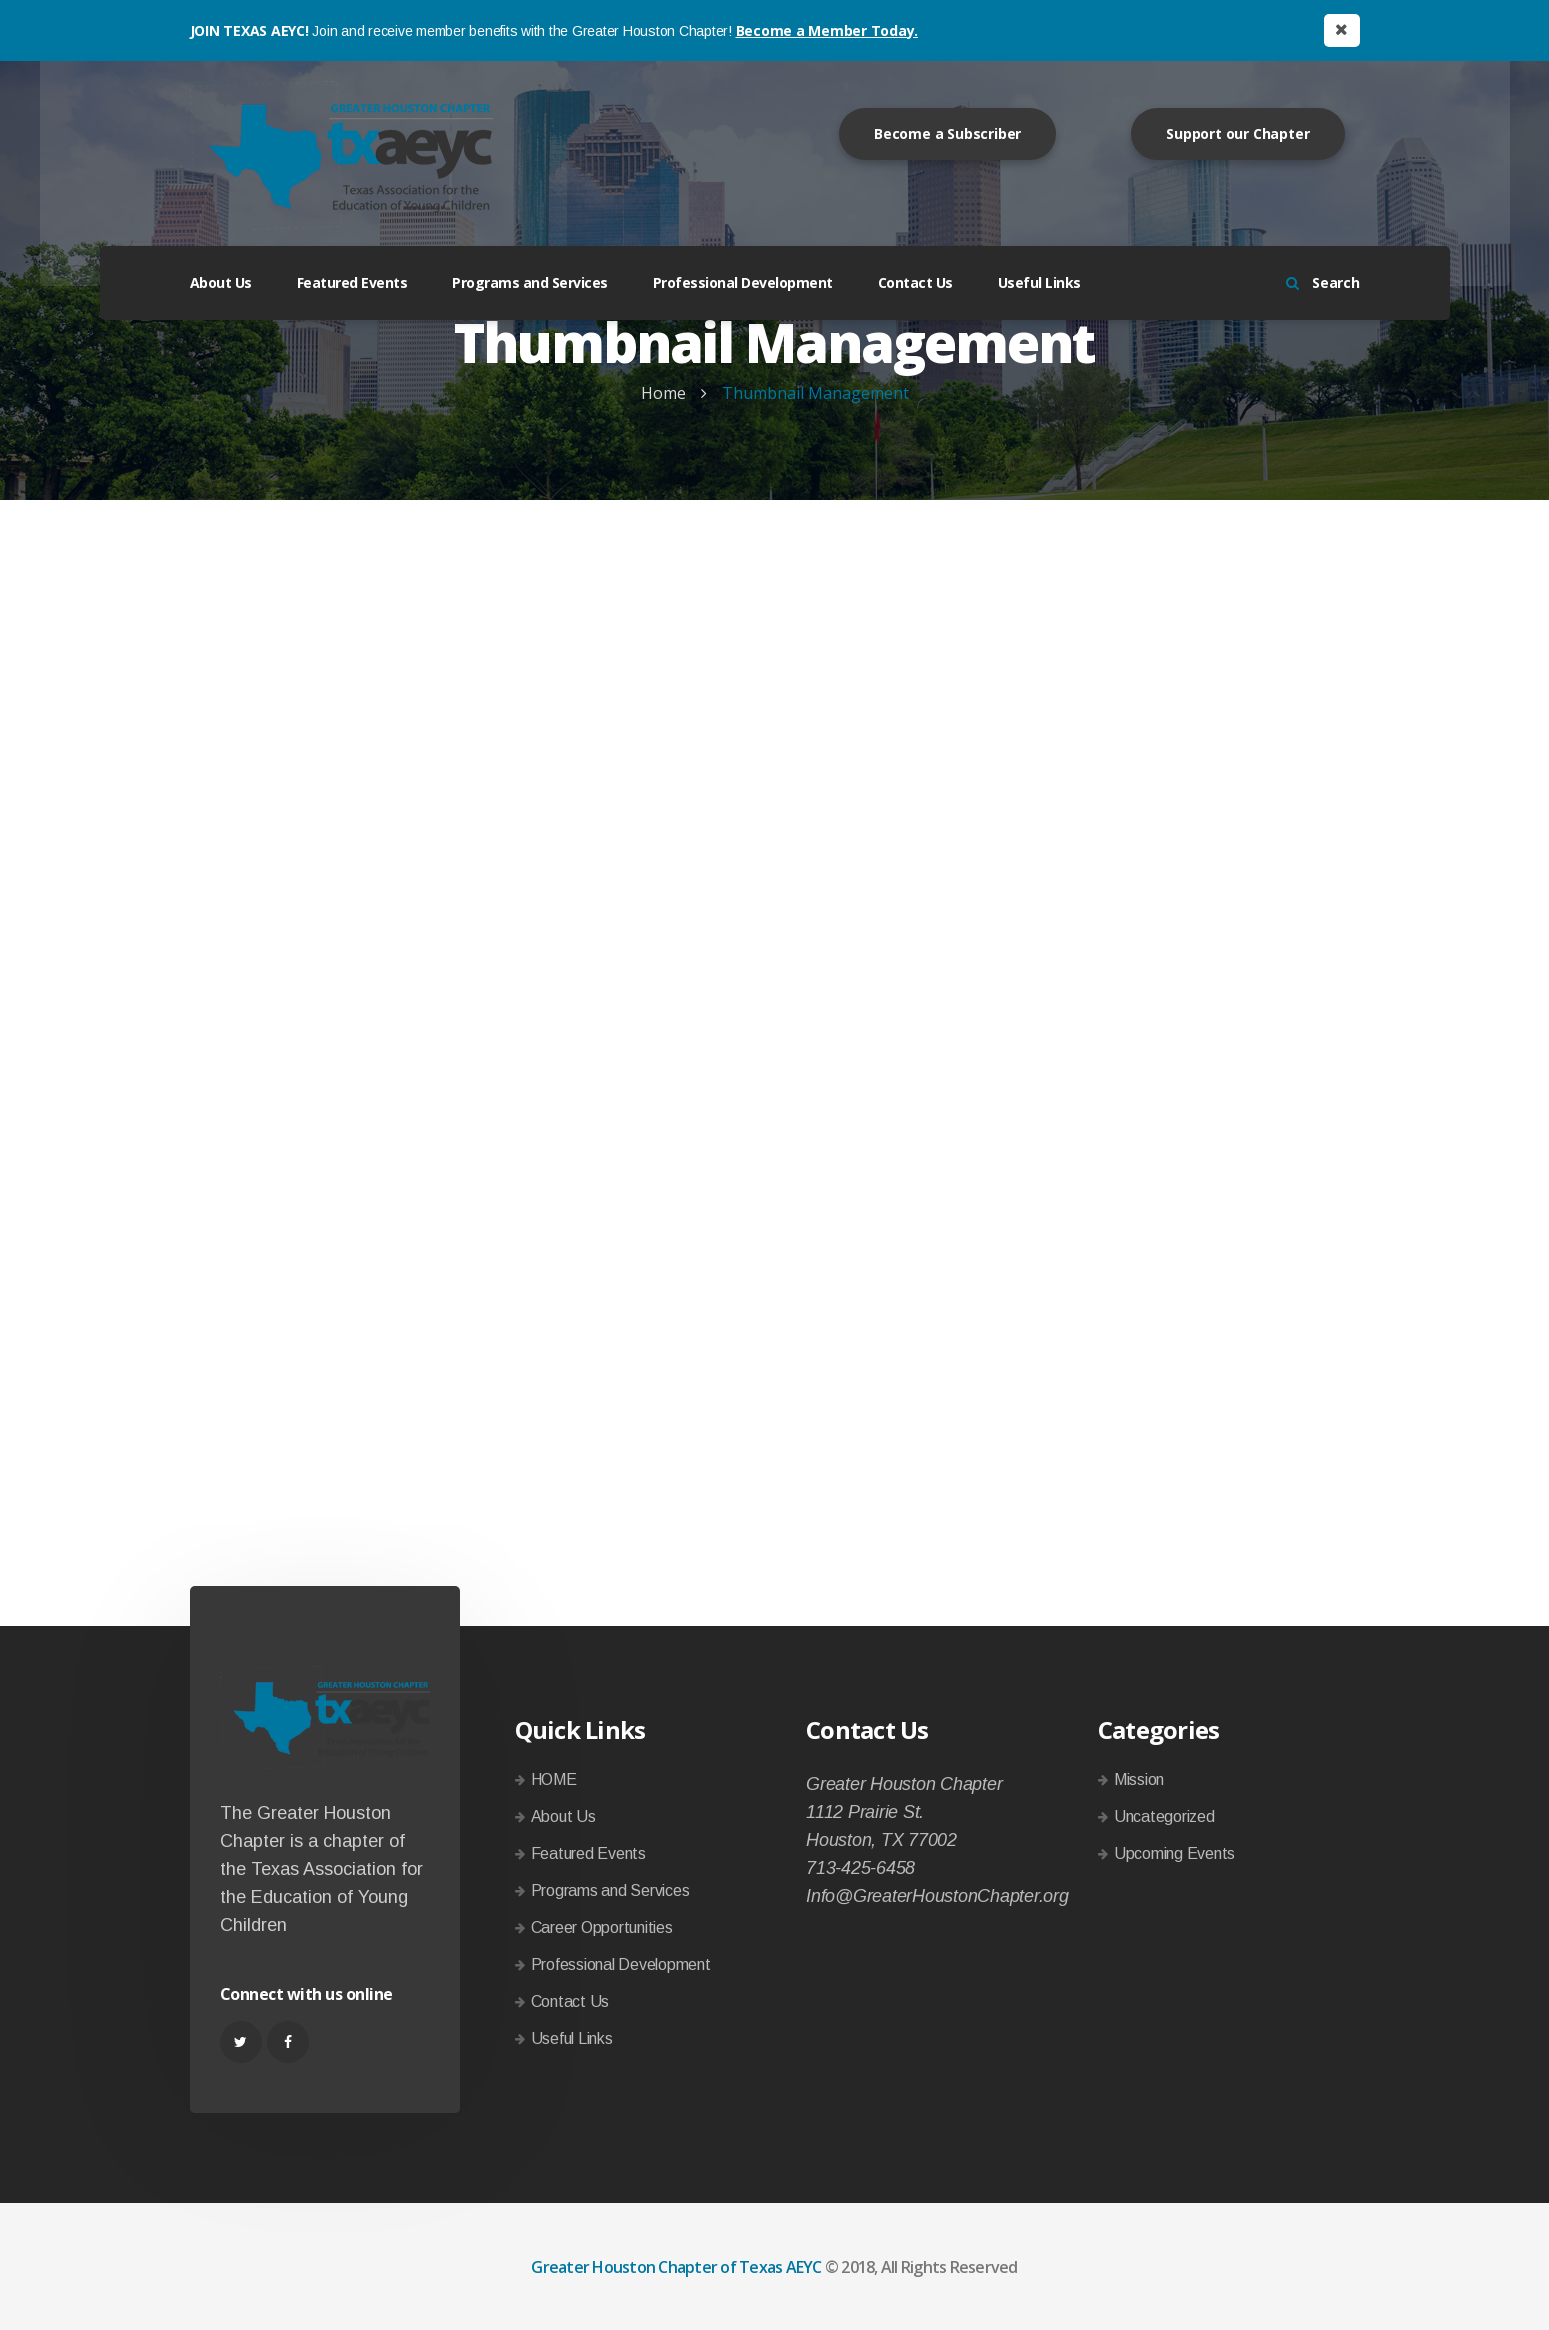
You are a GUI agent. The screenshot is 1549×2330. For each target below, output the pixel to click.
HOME (554, 1779)
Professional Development (743, 282)
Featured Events (352, 282)
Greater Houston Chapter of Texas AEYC (676, 2267)
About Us (221, 282)
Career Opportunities (602, 1927)
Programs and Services (530, 282)
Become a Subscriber (947, 133)
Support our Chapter (1237, 133)
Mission (1139, 1779)
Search (1323, 282)
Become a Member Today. (827, 30)
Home (663, 393)
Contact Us (915, 282)
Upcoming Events (1174, 1853)
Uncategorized (1164, 1816)
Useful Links (1039, 282)
